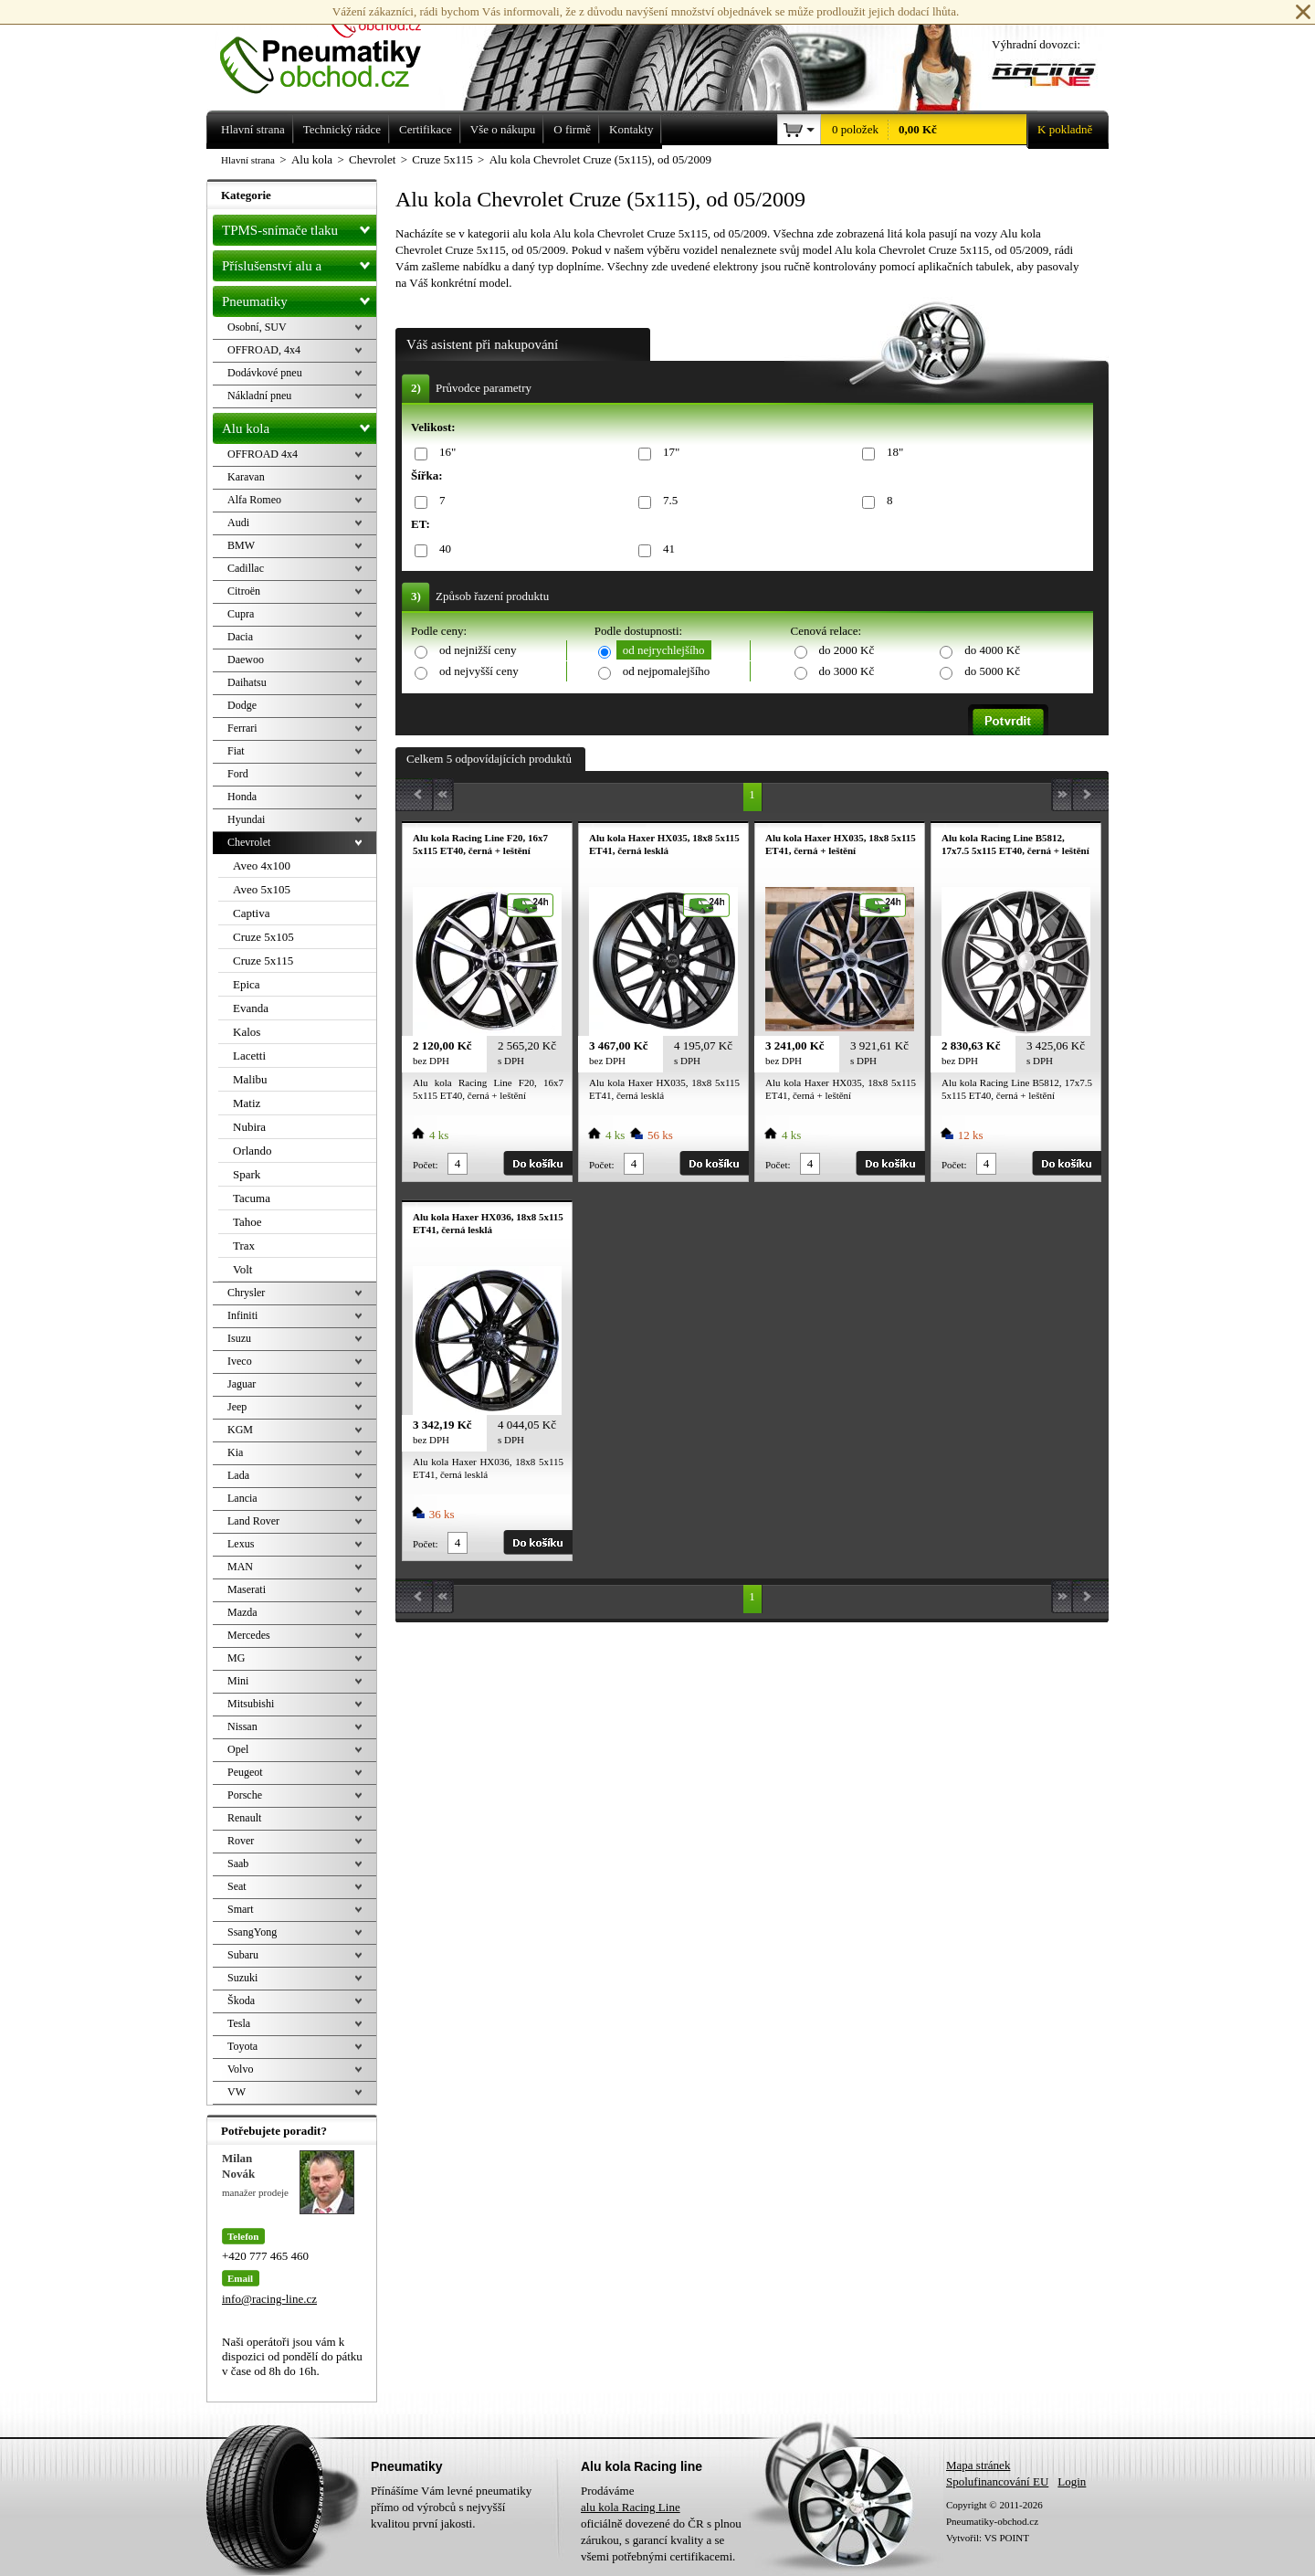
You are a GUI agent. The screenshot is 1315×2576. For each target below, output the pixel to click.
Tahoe (247, 1222)
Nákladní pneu (259, 395)
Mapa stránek (978, 2465)
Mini (237, 1680)
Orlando (252, 1150)
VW (236, 2091)
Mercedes (248, 1635)
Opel (237, 1749)
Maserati (246, 1589)
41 (666, 549)
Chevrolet (248, 842)
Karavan (246, 476)
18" (891, 452)
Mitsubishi (250, 1703)
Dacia (240, 636)
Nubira (249, 1127)
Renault (244, 1817)
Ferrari (242, 728)
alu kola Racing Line (630, 2507)
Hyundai (246, 819)
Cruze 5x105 (263, 937)
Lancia (242, 1498)
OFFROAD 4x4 (262, 454)
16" (444, 452)
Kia (235, 1452)
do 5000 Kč (992, 671)
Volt (242, 1269)
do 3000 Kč (847, 671)
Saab (237, 1863)
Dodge (242, 705)
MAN (240, 1566)
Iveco (239, 1361)
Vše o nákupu (503, 129)
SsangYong (252, 1932)
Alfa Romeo (254, 499)
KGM (240, 1429)
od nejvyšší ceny (479, 671)
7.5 (667, 501)
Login (1071, 2481)
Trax (244, 1245)
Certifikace (425, 129)
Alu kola (299, 425)
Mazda (242, 1612)
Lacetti (249, 1055)
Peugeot (245, 1772)
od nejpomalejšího (666, 671)
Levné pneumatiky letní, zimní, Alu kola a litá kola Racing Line (334, 47)
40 (442, 549)
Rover (240, 1840)
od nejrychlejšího (664, 650)
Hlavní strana (248, 159)
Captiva (251, 913)
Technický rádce (342, 129)
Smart (240, 1909)
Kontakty (631, 129)
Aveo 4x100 (261, 865)
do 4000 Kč (992, 650)
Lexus (240, 1543)
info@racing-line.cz (269, 2299)
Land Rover (253, 1521)
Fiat (236, 750)
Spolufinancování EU (997, 2481)
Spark (246, 1174)
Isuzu (239, 1338)
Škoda (241, 2000)
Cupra (240, 613)
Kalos (246, 1032)
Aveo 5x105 (261, 889)
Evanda (250, 1008)
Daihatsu (247, 682)
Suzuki (242, 1977)
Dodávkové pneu (264, 372)
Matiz (246, 1103)
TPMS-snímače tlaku (299, 226)
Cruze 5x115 (263, 960)
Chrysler (246, 1292)
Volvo (240, 2069)
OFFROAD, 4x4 (263, 349)
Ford (237, 773)
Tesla (238, 2023)
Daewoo (245, 659)
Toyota (242, 2046)
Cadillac (245, 568)
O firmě (572, 129)
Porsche (244, 1795)
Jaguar (241, 1384)
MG (236, 1658)
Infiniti (242, 1315)
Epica (246, 984)
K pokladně (1059, 130)
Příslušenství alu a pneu (299, 265)
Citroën (243, 591)
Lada (238, 1475)
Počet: (425, 1164)
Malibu (250, 1079)
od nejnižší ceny (477, 650)
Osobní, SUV (257, 327)
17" (668, 452)
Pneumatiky (299, 298)
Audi (238, 522)
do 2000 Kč (847, 650)
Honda (242, 796)
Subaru (242, 1954)
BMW (241, 545)
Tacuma (251, 1198)
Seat (237, 1886)
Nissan (242, 1726)
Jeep (237, 1406)
